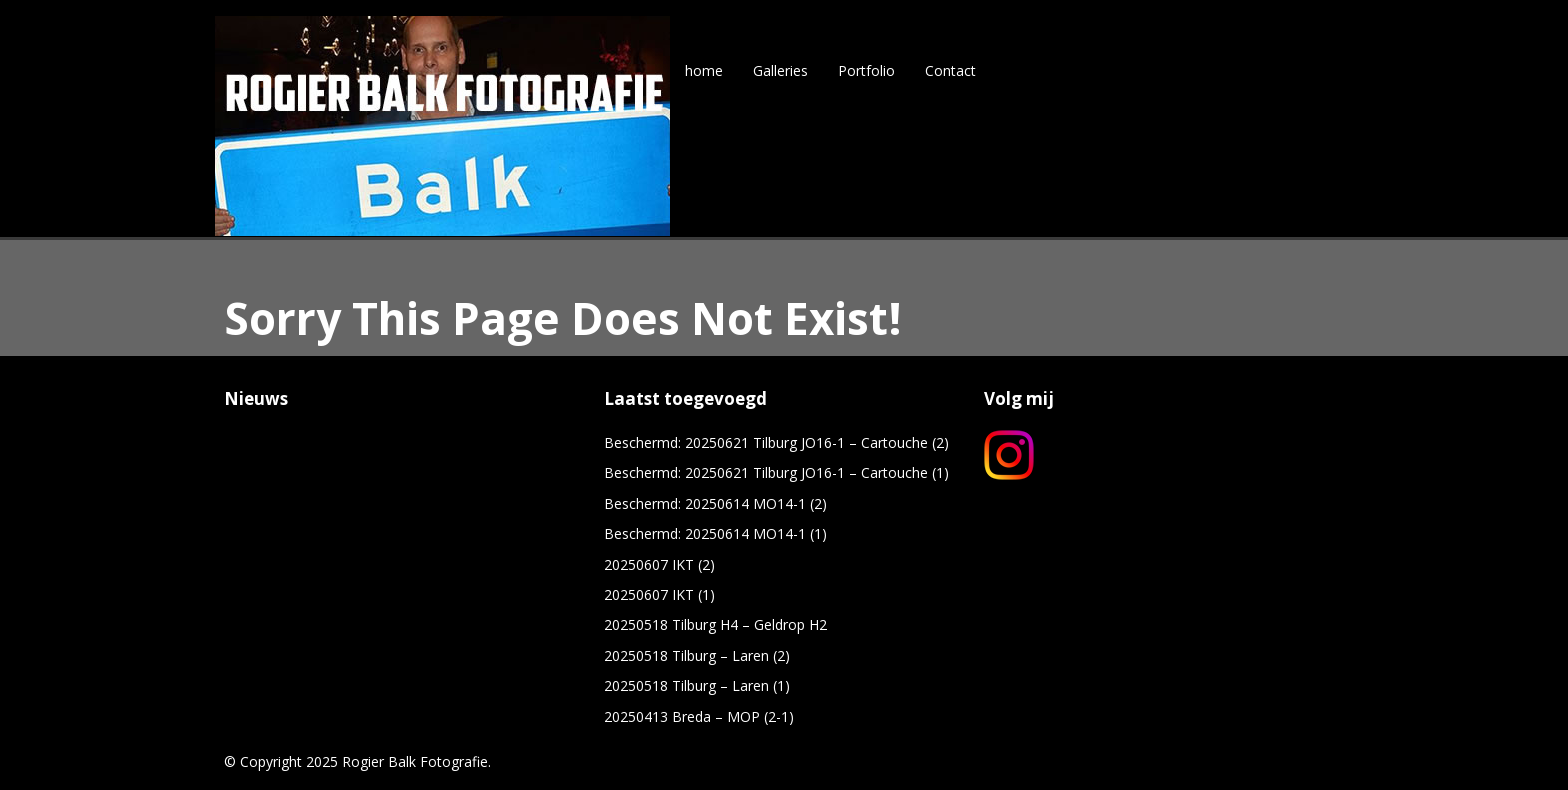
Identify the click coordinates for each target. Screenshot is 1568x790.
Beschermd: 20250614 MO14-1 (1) (715, 533)
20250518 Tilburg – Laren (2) (697, 655)
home (704, 70)
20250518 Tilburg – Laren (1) (697, 685)
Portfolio (866, 70)
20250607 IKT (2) (659, 564)
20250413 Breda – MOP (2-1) (699, 716)
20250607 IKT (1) (659, 594)
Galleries (780, 70)
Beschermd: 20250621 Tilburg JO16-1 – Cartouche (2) (776, 442)
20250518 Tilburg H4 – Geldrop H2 (715, 624)
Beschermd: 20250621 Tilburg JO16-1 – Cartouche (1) (776, 472)
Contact (950, 70)
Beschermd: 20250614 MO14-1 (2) (715, 503)
